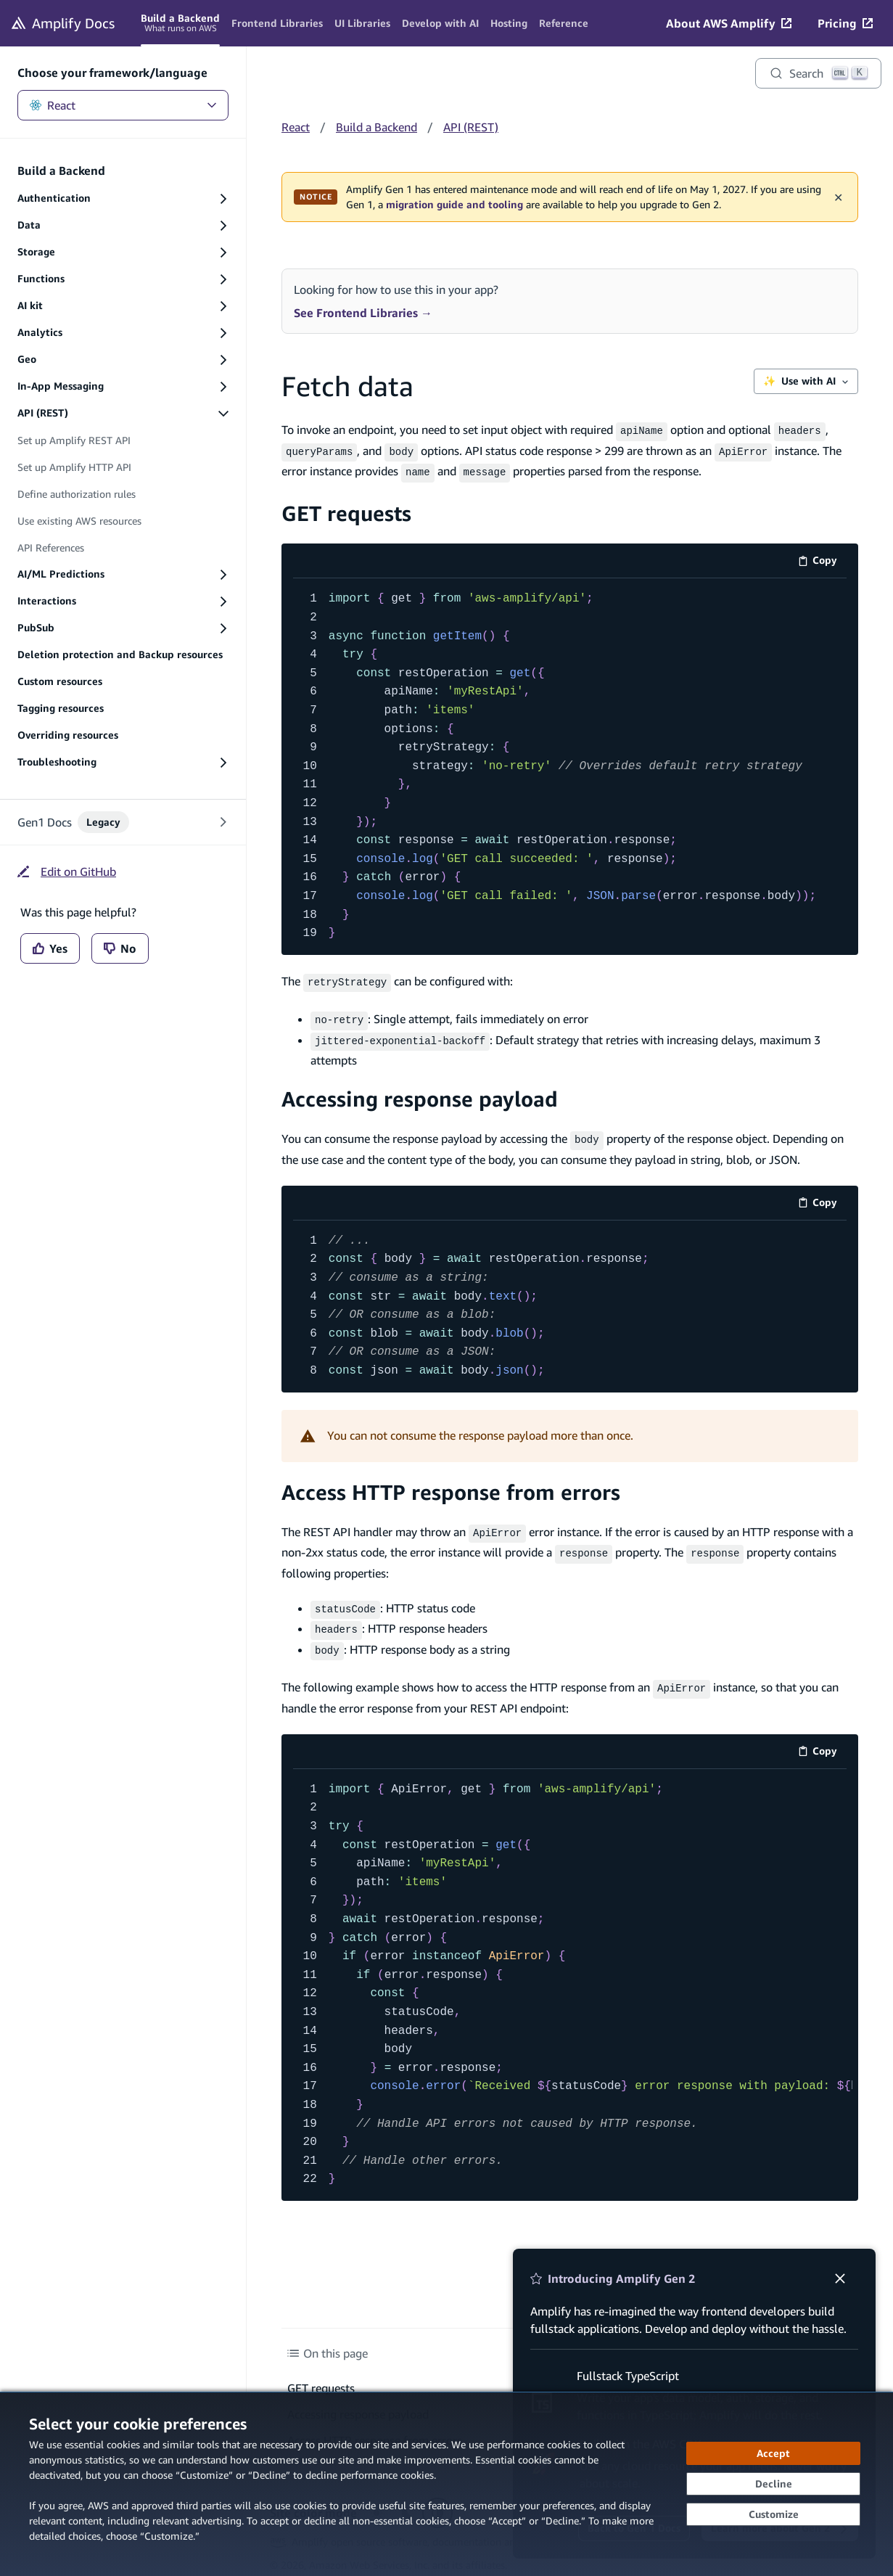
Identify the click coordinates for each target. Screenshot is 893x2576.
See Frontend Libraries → (363, 312)
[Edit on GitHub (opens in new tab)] (66, 871)
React (123, 105)
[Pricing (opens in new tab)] (845, 23)
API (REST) (470, 127)
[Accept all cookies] (773, 2453)
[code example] (569, 762)
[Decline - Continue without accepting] (773, 2483)
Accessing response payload (419, 1090)
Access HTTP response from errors (450, 1482)
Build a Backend (376, 127)
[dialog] (446, 2484)
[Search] (818, 73)
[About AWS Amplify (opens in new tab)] (728, 23)
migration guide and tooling (454, 204)
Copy (822, 558)
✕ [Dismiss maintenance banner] (838, 196)
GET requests (346, 508)
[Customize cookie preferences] (773, 2514)
